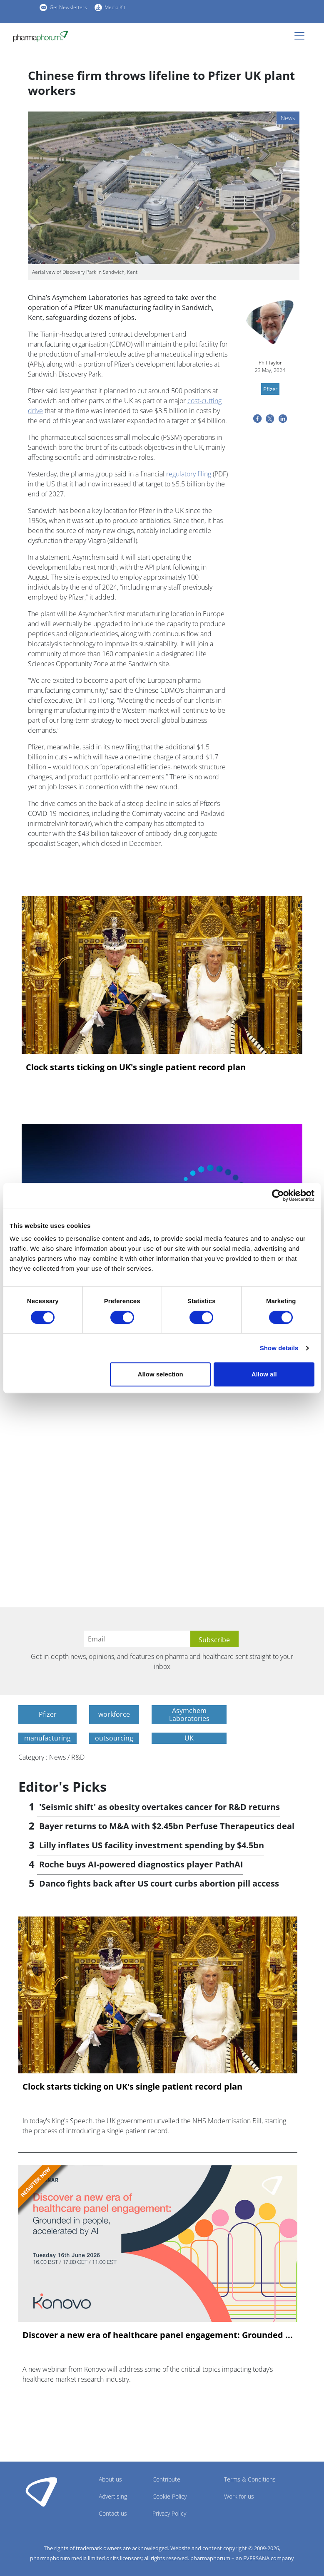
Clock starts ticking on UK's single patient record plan (136, 1067)
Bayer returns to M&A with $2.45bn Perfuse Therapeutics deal (166, 1826)
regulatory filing (188, 474)
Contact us (113, 2513)
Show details (279, 1347)
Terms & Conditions (250, 2479)
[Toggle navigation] (302, 36)
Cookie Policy (169, 2496)
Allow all (264, 1374)
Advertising (113, 2496)
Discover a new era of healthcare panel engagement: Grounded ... (157, 2335)
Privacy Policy (169, 2513)
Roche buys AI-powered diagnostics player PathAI (141, 1864)
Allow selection (160, 1374)
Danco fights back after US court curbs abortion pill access (159, 1883)
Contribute (166, 2479)
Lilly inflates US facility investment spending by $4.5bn (151, 1845)
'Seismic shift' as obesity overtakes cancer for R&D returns (159, 1806)
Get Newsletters (68, 7)
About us (110, 2479)
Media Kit (115, 7)
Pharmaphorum (41, 2491)
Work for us (239, 2496)
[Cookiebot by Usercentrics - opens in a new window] (278, 1195)
